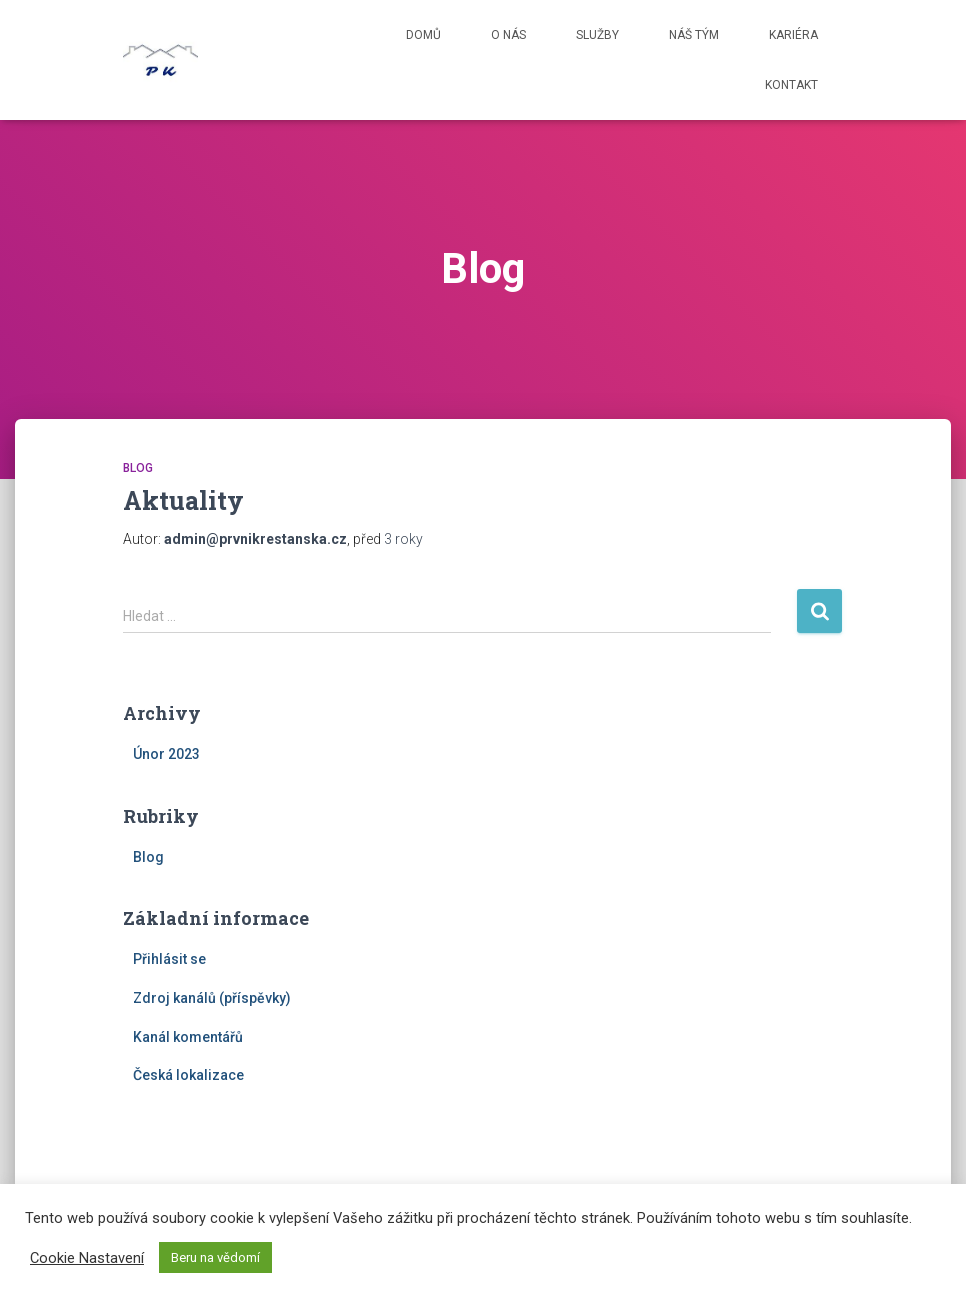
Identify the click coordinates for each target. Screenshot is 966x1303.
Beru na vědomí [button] (215, 1257)
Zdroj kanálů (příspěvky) (212, 998)
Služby (597, 35)
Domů (423, 35)
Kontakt (791, 85)
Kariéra (793, 35)
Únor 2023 (166, 754)
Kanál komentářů (188, 1037)
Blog (138, 468)
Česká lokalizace (188, 1075)
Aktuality (183, 500)
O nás (508, 35)
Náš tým (694, 35)
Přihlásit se (169, 959)
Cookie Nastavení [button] (87, 1258)
